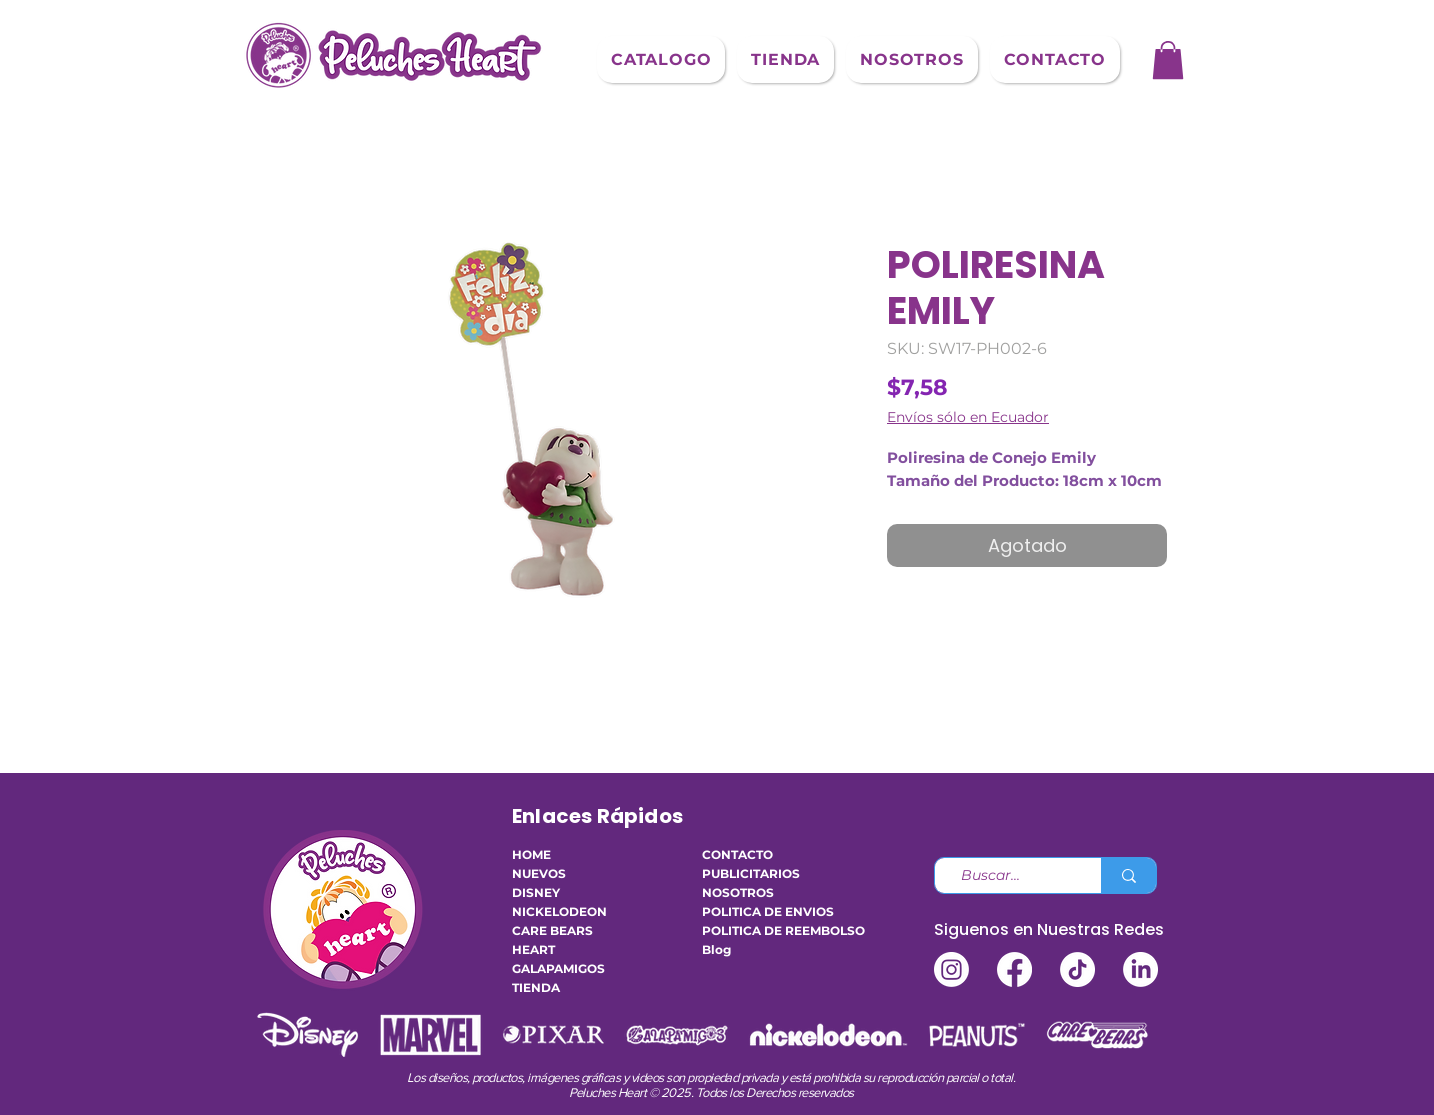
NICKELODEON (559, 911)
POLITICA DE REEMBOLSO (762, 930)
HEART (533, 949)
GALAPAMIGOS (558, 968)
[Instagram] (951, 969)
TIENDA (536, 987)
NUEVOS (539, 873)
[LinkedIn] (1140, 969)
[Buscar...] (1010, 876)
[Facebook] (1014, 969)
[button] (661, 59)
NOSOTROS (738, 892)
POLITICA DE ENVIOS (762, 911)
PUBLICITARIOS (751, 873)
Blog (716, 949)
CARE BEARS (552, 930)
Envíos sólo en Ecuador (968, 417)
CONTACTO (737, 854)
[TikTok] (1077, 969)
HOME (531, 854)
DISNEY (536, 892)
